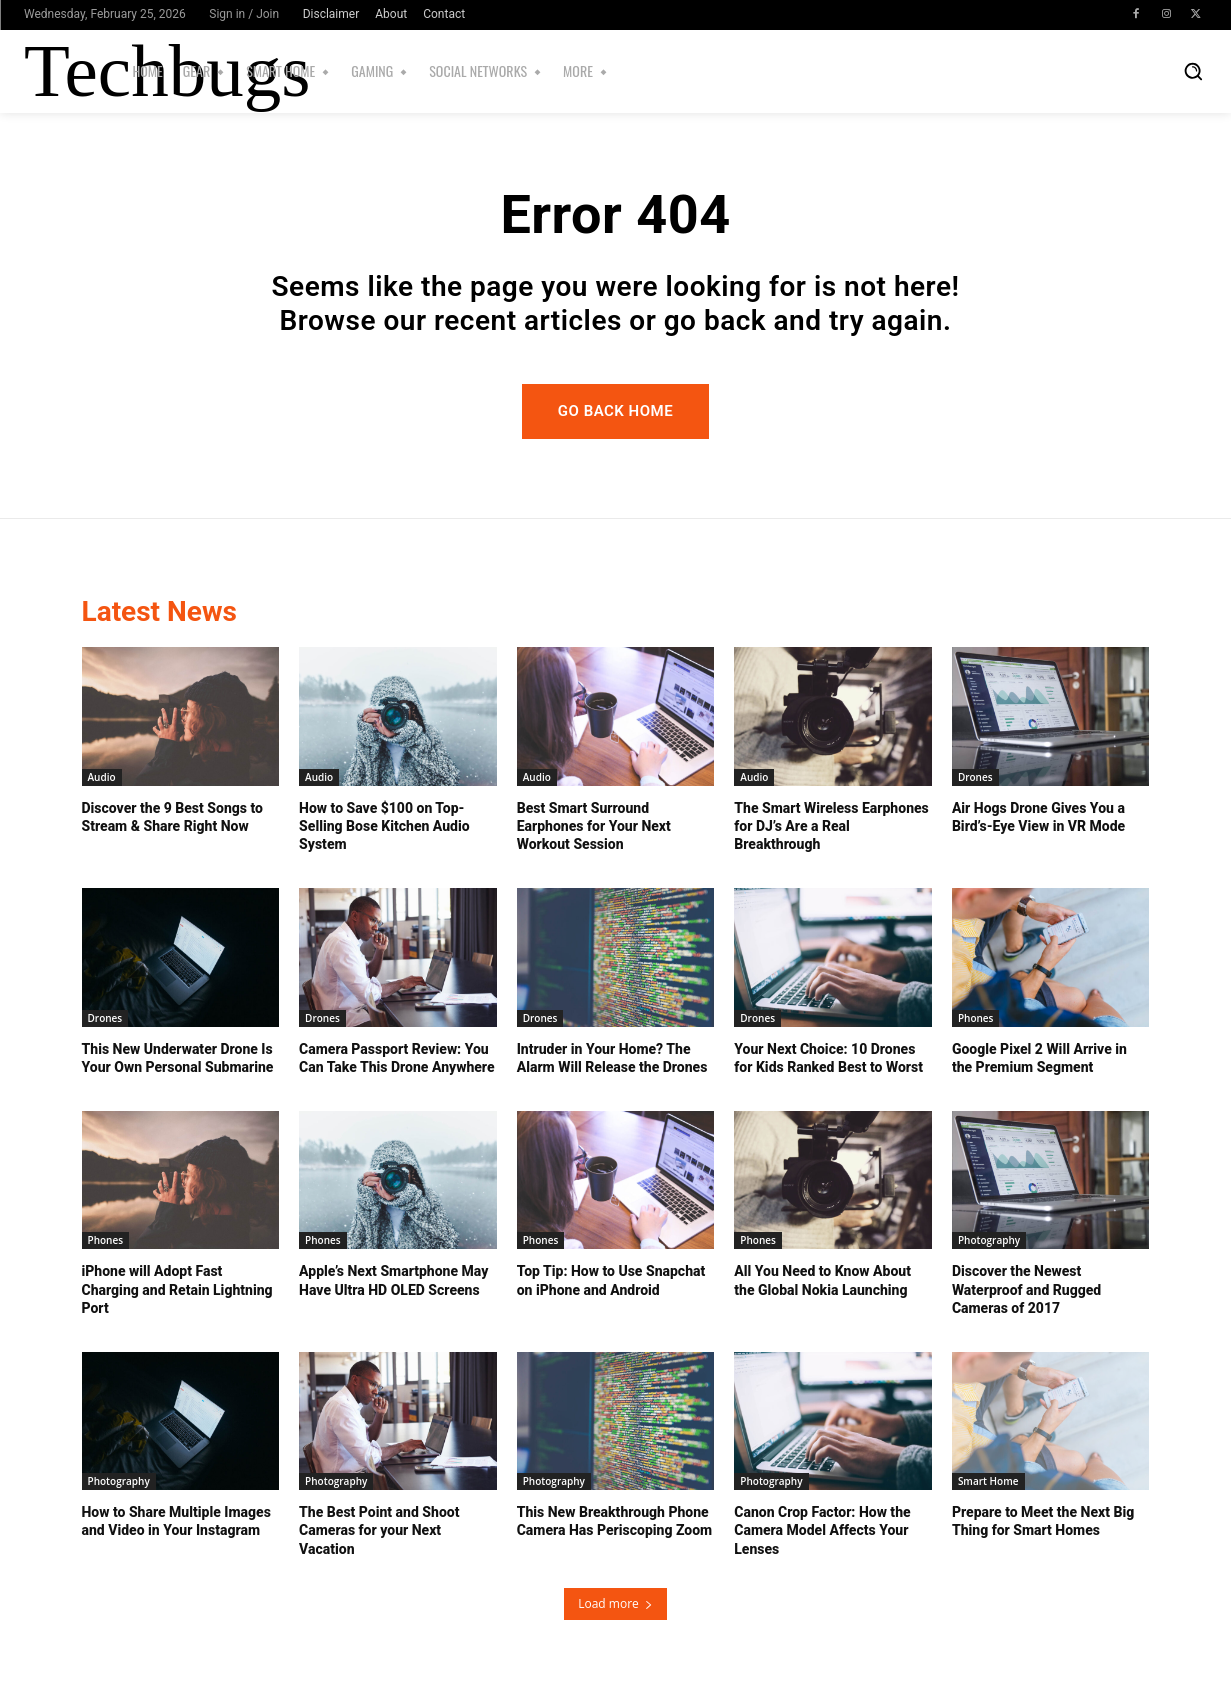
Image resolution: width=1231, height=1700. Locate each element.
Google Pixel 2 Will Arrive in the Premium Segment (1039, 1058)
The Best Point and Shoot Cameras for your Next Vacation (379, 1530)
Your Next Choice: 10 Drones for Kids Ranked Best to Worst (828, 1058)
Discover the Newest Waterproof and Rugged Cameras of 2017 (1026, 1289)
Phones (976, 1018)
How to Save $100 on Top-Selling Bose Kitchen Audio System (384, 826)
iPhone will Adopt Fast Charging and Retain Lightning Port (177, 1289)
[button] (1193, 71)
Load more (615, 1603)
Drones (975, 777)
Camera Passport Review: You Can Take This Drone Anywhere (396, 1058)
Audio (102, 777)
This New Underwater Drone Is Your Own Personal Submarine (178, 1058)
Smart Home (988, 1481)
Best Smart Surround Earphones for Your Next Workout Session (594, 826)
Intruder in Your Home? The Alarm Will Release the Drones (612, 1058)
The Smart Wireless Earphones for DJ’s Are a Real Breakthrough (831, 826)
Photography (989, 1240)
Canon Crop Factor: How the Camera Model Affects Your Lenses (822, 1530)
